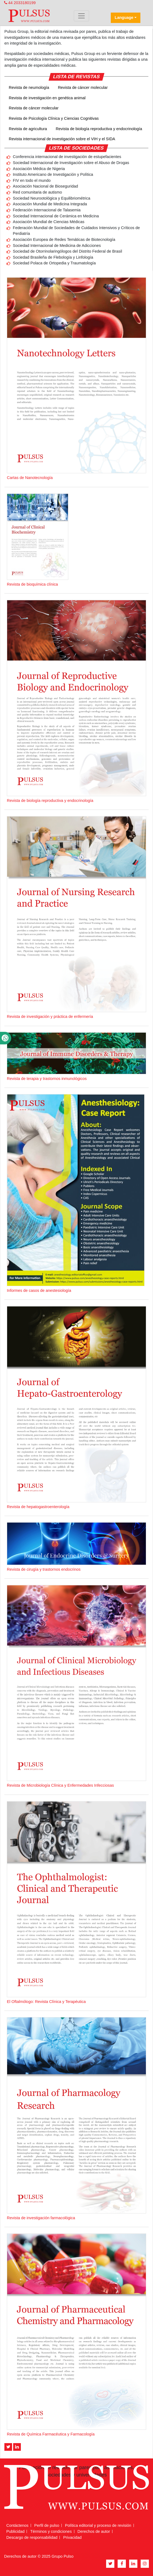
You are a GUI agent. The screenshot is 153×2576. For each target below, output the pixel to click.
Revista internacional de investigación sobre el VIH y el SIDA (62, 139)
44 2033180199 (20, 3)
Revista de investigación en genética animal (47, 98)
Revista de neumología (29, 87)
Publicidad (15, 2531)
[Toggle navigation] (81, 15)
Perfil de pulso (46, 2525)
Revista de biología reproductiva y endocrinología (99, 129)
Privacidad (72, 2537)
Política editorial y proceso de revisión (98, 2525)
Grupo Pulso (62, 2556)
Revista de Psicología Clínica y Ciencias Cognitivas (54, 118)
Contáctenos (17, 2525)
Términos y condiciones (51, 2531)
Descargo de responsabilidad (31, 2537)
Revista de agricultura (28, 129)
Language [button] (124, 17)
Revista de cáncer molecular (83, 87)
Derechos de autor (94, 2531)
